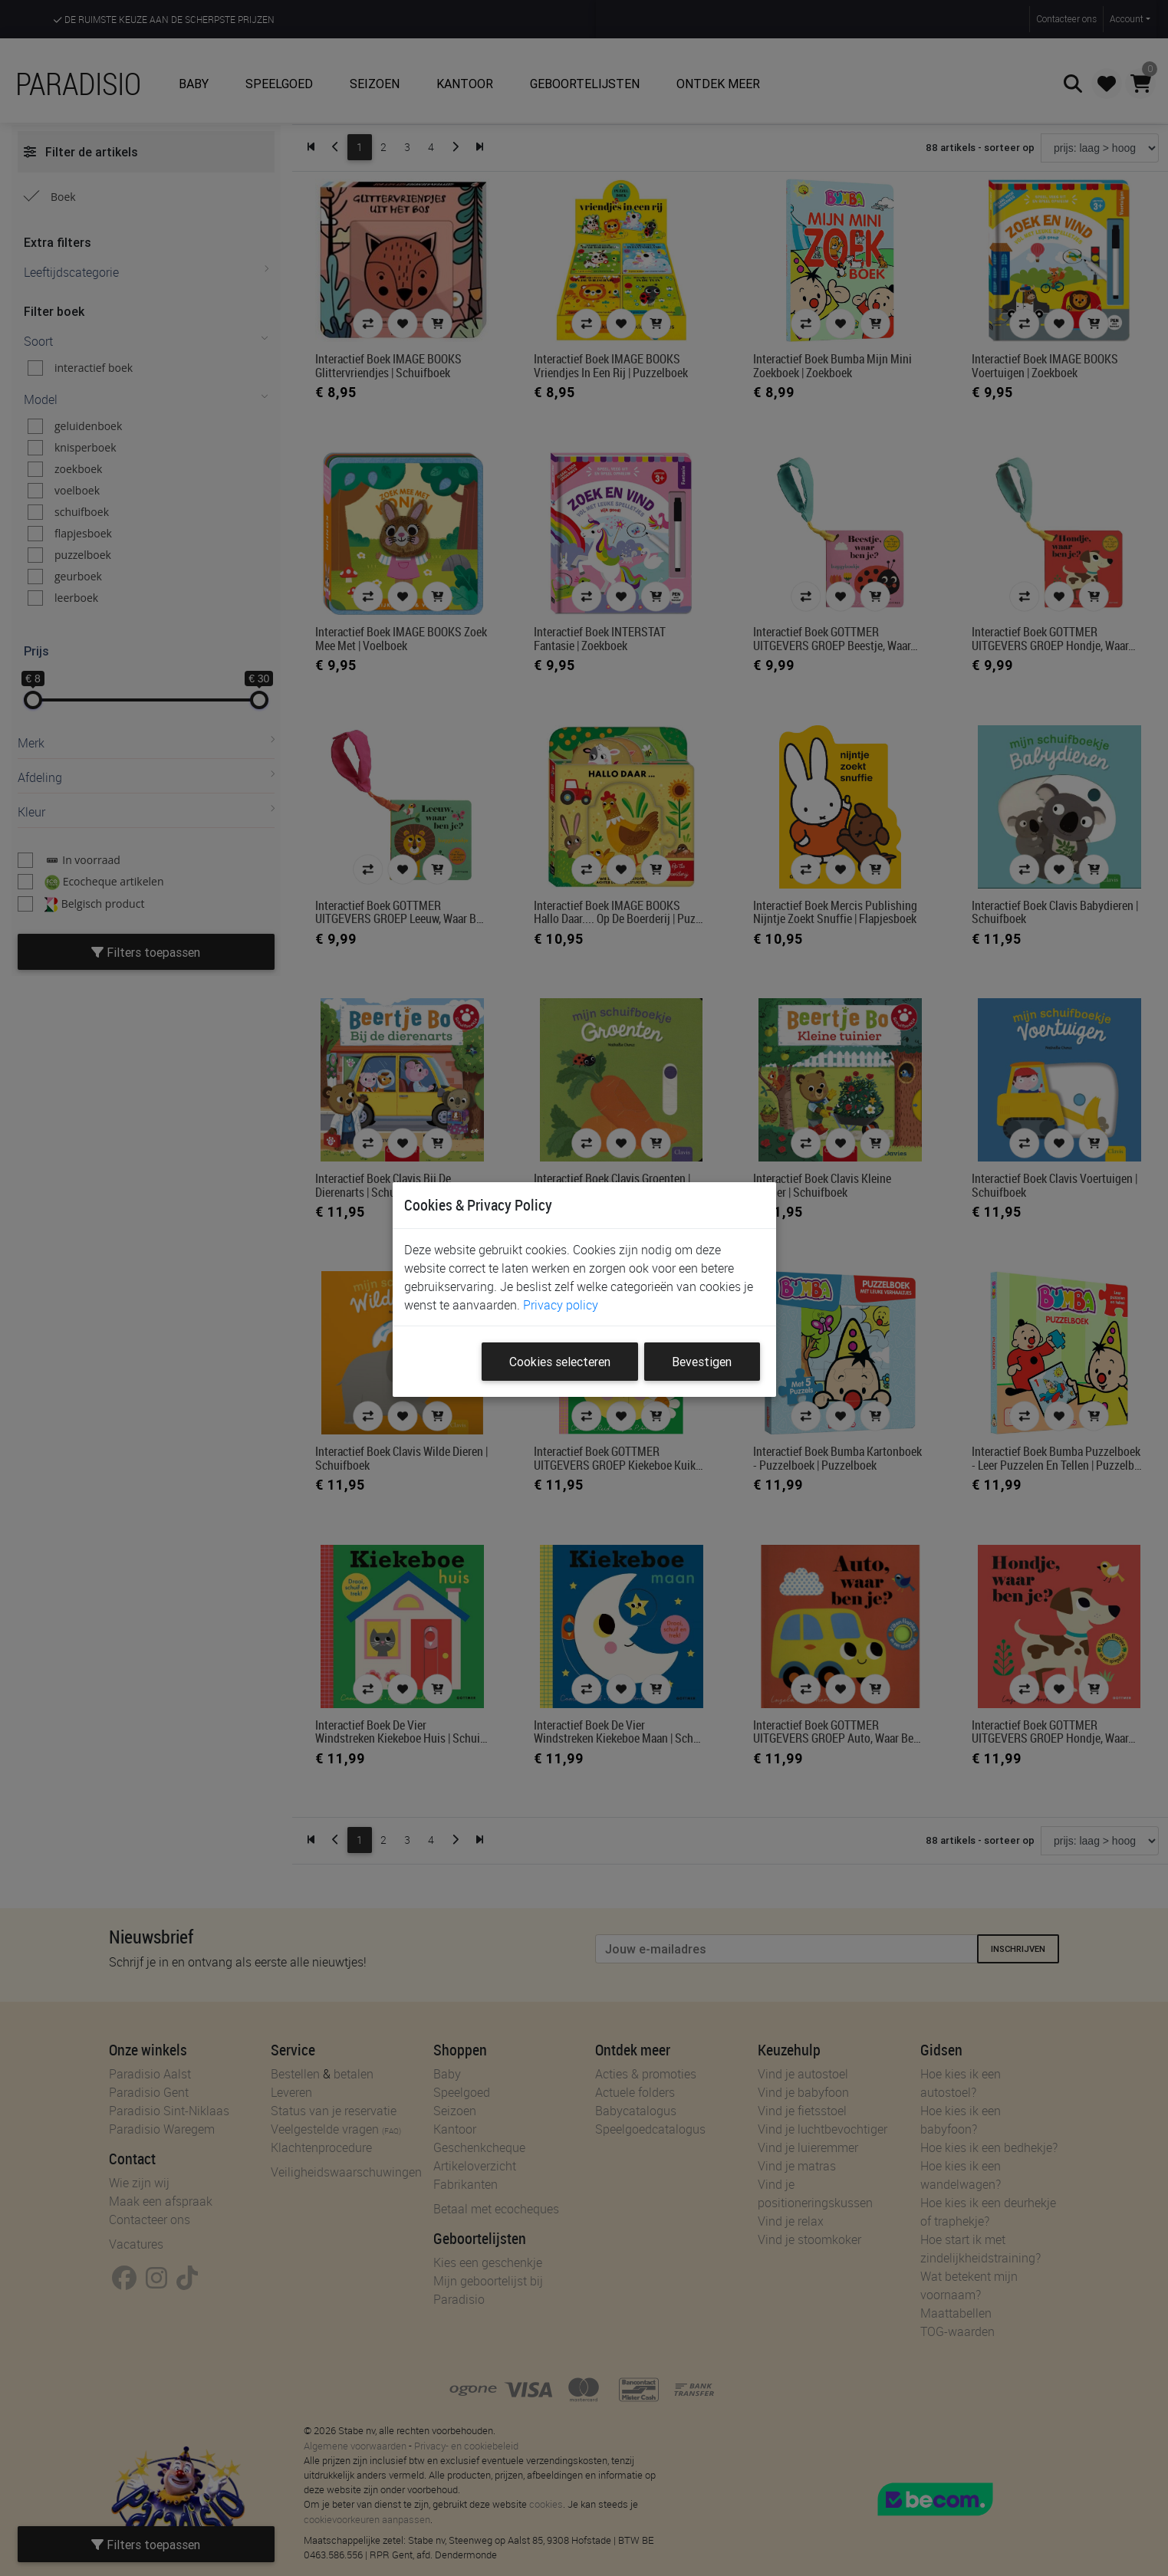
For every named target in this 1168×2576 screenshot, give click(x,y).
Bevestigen (702, 1361)
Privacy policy (560, 1304)
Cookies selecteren (559, 1361)
